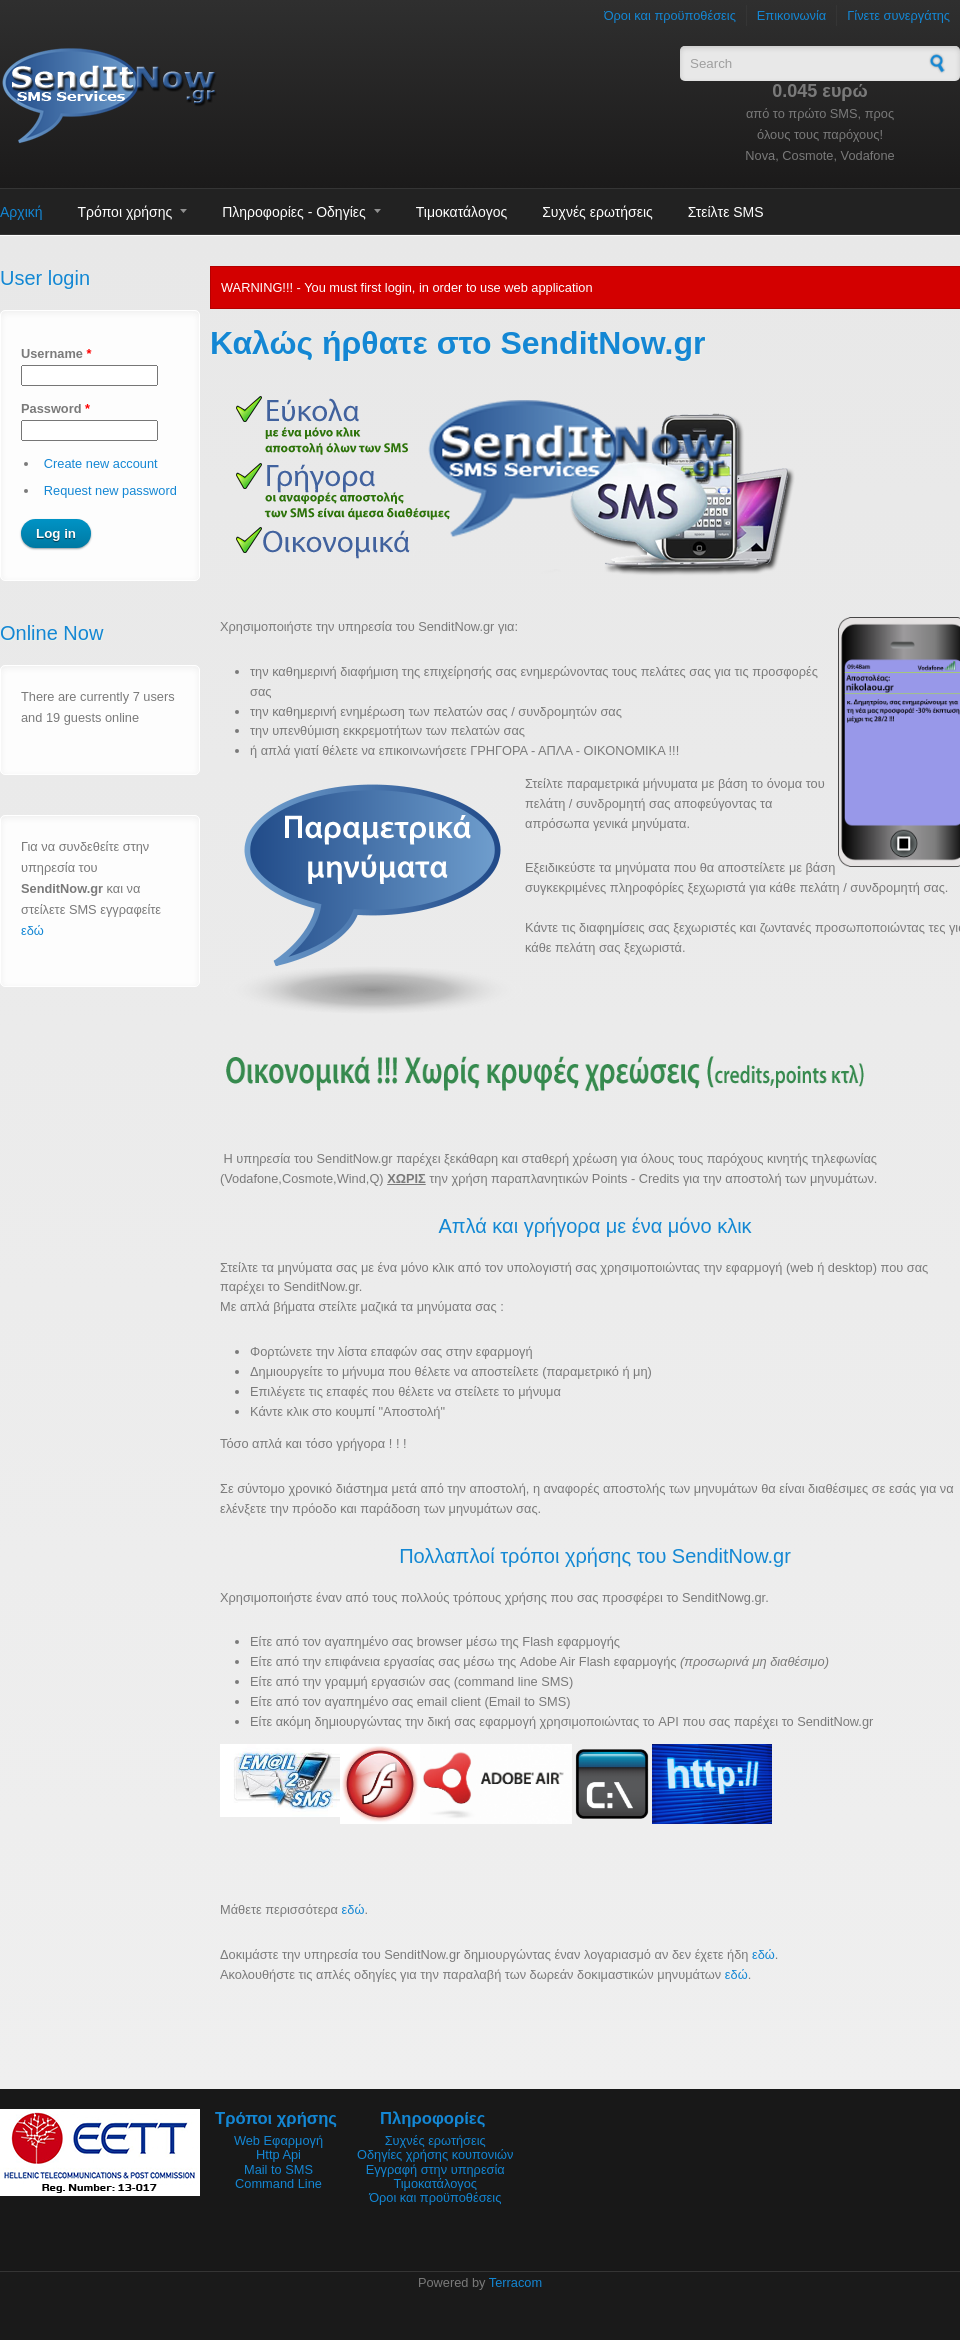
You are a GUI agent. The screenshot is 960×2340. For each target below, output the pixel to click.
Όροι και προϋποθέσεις (670, 15)
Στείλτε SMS (726, 212)
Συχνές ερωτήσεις (597, 212)
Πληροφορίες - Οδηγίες (294, 212)
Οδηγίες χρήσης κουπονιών (435, 2154)
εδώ (32, 930)
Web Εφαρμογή (278, 2140)
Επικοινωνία (791, 15)
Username (56, 353)
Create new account (101, 463)
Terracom (515, 2282)
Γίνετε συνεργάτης (898, 15)
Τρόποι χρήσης (125, 212)
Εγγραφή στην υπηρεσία (435, 2169)
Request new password (110, 490)
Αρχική (21, 212)
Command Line (278, 2183)
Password (55, 408)
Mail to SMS (278, 2169)
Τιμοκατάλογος (461, 212)
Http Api (278, 2154)
